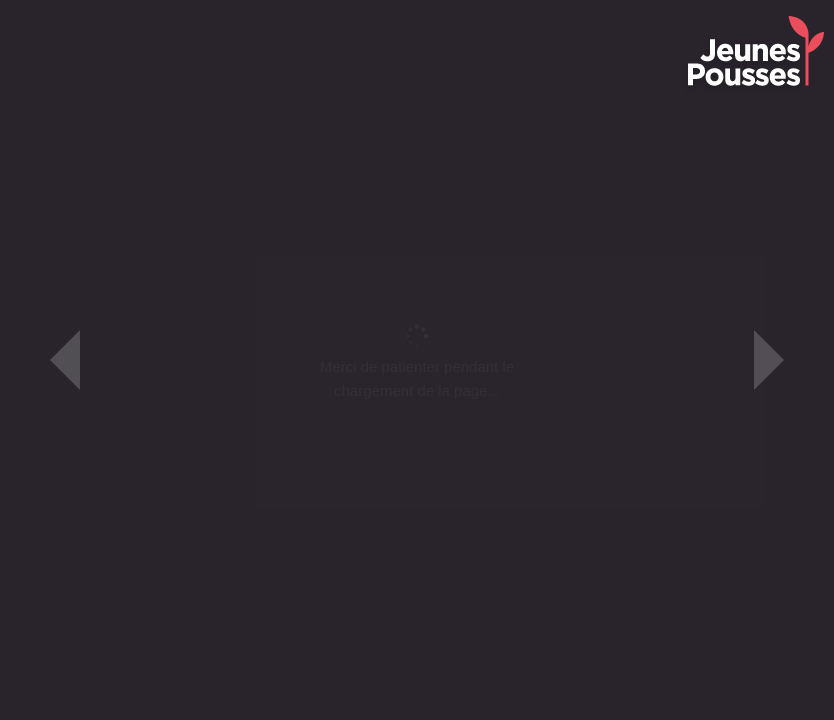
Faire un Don (671, 15)
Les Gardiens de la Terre (543, 15)
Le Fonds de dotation (263, 15)
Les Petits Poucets (398, 15)
